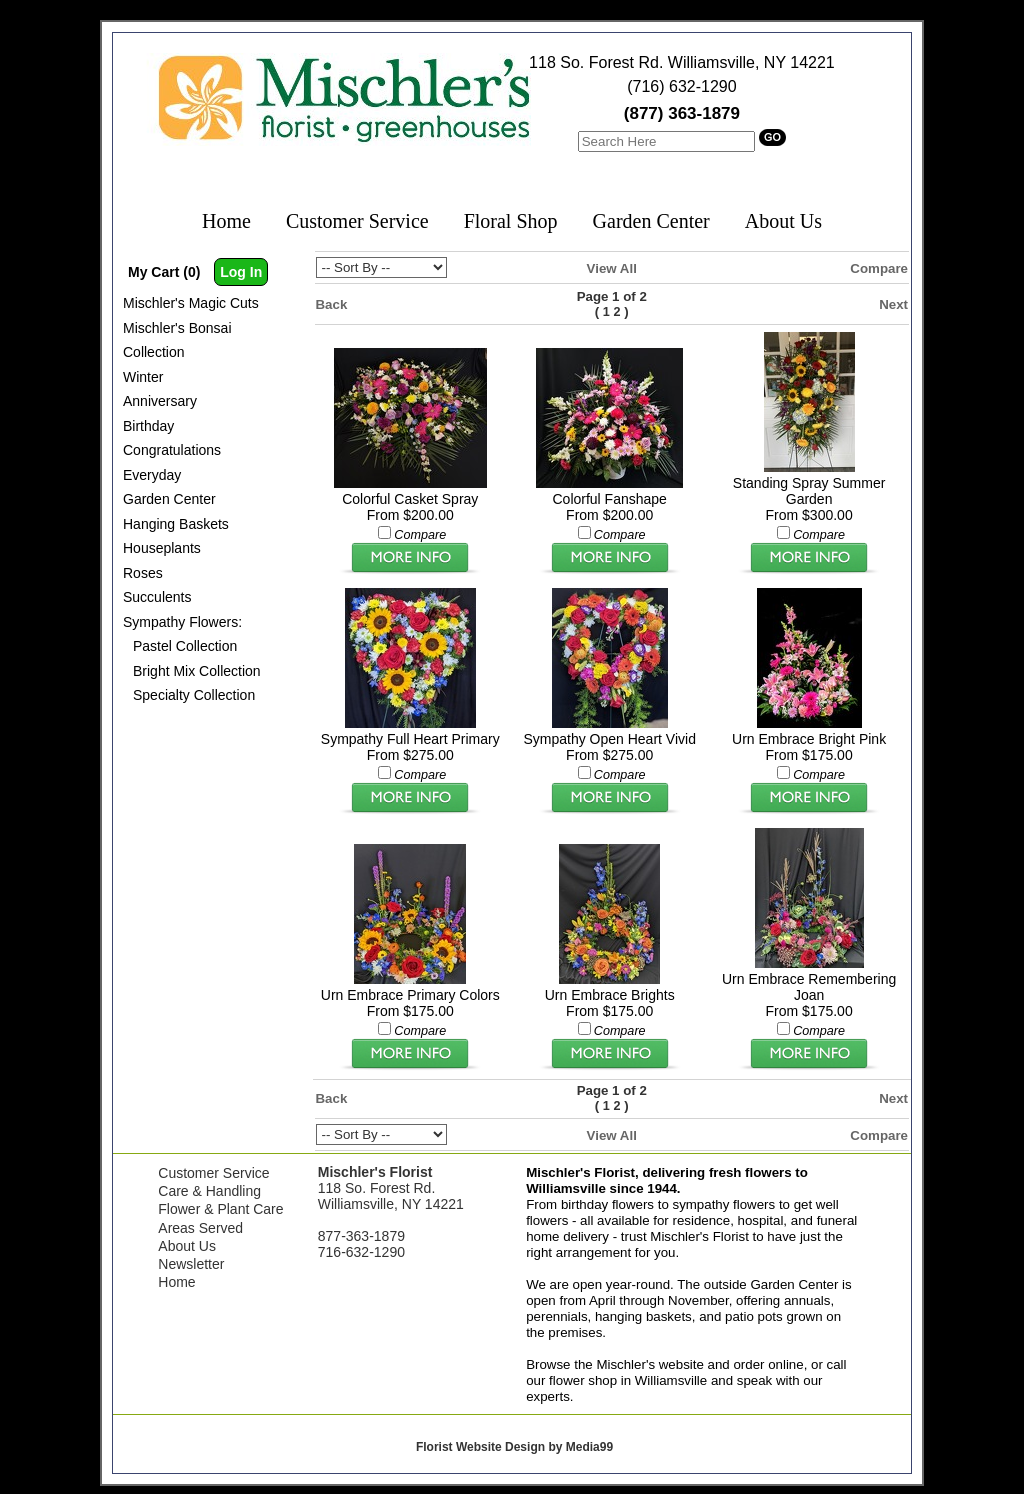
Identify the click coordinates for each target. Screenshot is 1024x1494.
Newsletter (191, 1264)
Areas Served (200, 1228)
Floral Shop (511, 221)
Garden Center (651, 221)
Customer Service (357, 221)
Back (332, 304)
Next (893, 304)
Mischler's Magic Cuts (191, 303)
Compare (879, 268)
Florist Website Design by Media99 (514, 1447)
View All (612, 268)
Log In (241, 272)
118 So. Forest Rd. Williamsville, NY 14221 (682, 62)
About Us (783, 221)
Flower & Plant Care (220, 1209)
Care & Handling (209, 1191)
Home (226, 221)
